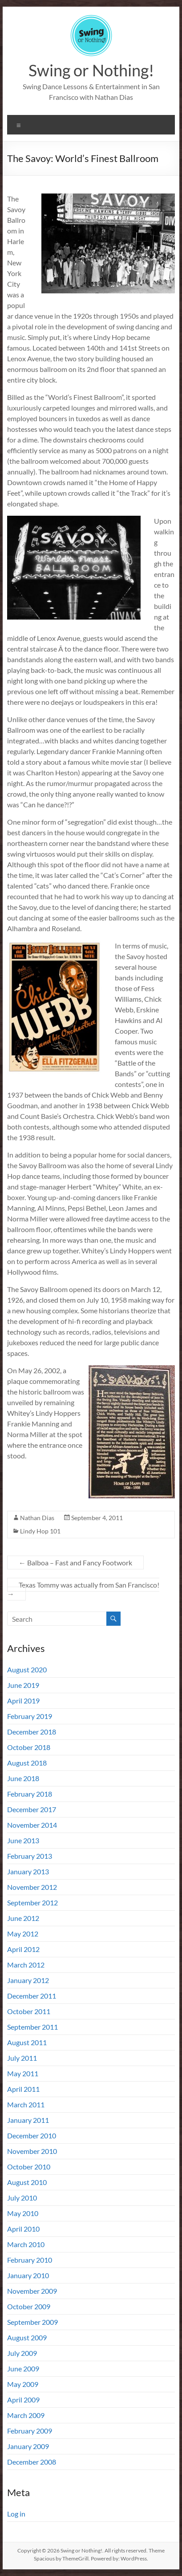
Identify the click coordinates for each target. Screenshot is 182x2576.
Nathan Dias (37, 1517)
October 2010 (28, 2166)
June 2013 (23, 1840)
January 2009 (28, 2446)
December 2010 (31, 2135)
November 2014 (32, 1825)
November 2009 (32, 2291)
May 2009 (22, 2384)
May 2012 (22, 1933)
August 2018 (27, 1762)
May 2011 (22, 2073)
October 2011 (28, 2011)
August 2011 (27, 2042)
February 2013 (29, 1856)
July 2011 (22, 2058)
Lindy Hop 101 (40, 1531)
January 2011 (28, 2120)
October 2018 (28, 1747)
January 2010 (28, 2275)
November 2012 (32, 1887)
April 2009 (23, 2399)
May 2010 (22, 2213)
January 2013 (28, 1871)
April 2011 (23, 2089)
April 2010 (23, 2228)
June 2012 (23, 1918)
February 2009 (29, 2430)
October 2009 (28, 2306)
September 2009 (32, 2322)
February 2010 (29, 2260)
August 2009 (27, 2337)
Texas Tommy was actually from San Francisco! (83, 1589)
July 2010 (22, 2197)
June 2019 (23, 1685)
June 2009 (23, 2368)
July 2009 (22, 2353)
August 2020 (27, 1669)
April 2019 (23, 1700)
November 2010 (32, 2151)
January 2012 (28, 1980)
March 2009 (25, 2415)
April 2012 (23, 1949)
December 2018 (31, 1731)
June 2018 (23, 1778)
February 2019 (29, 1716)
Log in (16, 2513)
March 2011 (25, 2104)
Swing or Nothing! (91, 70)
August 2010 (27, 2182)
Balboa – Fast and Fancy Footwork (75, 1562)
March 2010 (25, 2244)
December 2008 (31, 2461)
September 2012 (32, 1902)
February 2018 (29, 1794)
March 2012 (25, 1964)
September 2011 (32, 2027)
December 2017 (31, 1809)
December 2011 (31, 1995)
